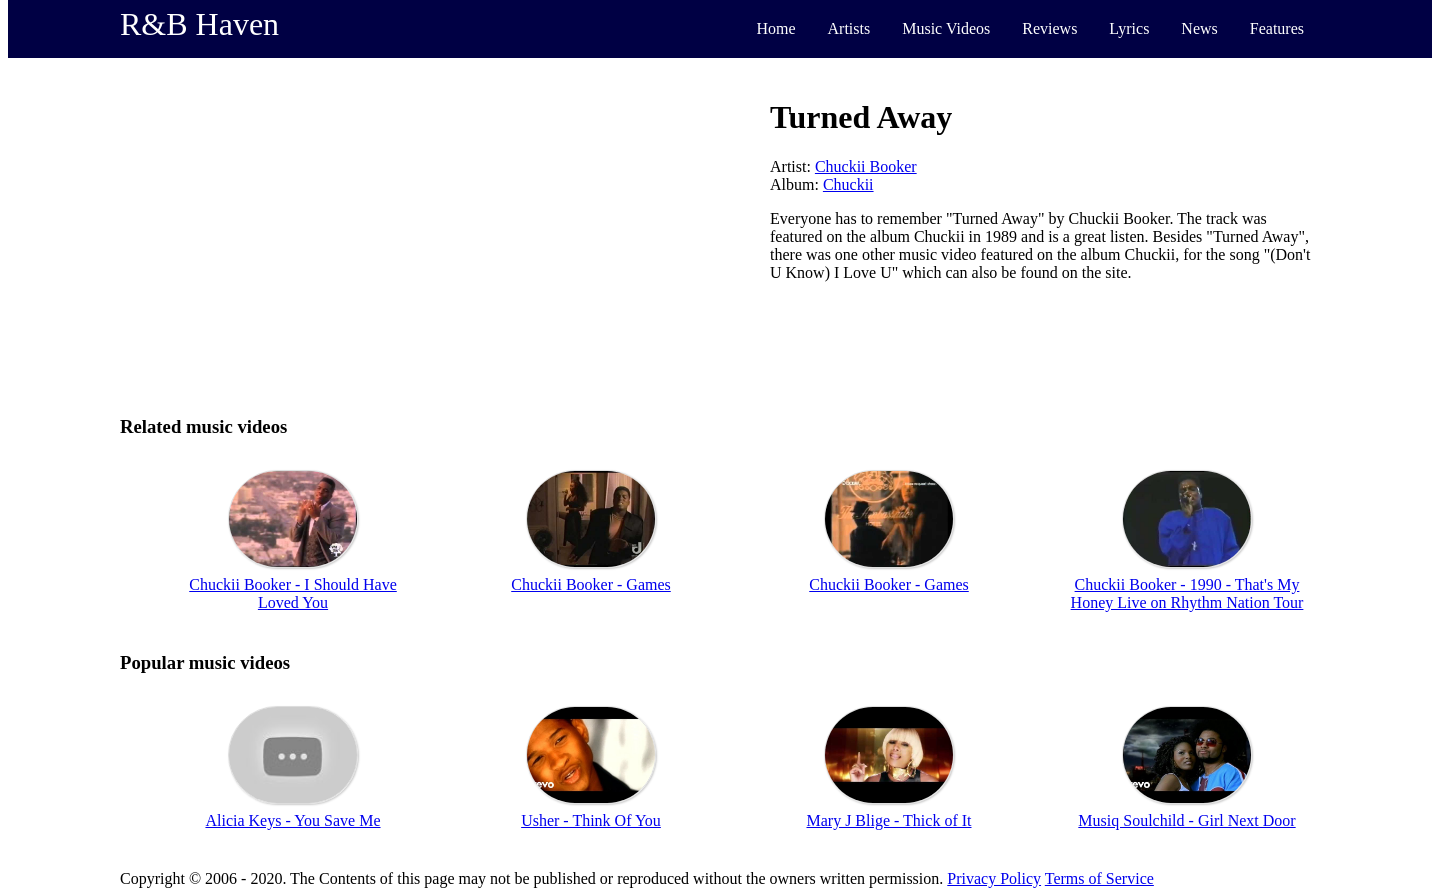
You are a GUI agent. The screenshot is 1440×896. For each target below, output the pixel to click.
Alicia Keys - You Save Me (292, 820)
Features (1277, 28)
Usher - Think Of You (591, 820)
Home (775, 28)
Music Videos (946, 28)
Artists (849, 28)
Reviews (1049, 28)
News (1199, 28)
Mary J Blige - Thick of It (888, 820)
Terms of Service (1099, 878)
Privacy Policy (994, 878)
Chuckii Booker (866, 166)
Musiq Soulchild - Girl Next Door (1186, 820)
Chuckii (848, 184)
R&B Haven (199, 24)
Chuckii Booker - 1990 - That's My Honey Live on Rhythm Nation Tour (1187, 593)
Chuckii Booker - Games (591, 584)
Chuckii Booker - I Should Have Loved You (293, 593)
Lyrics (1129, 28)
